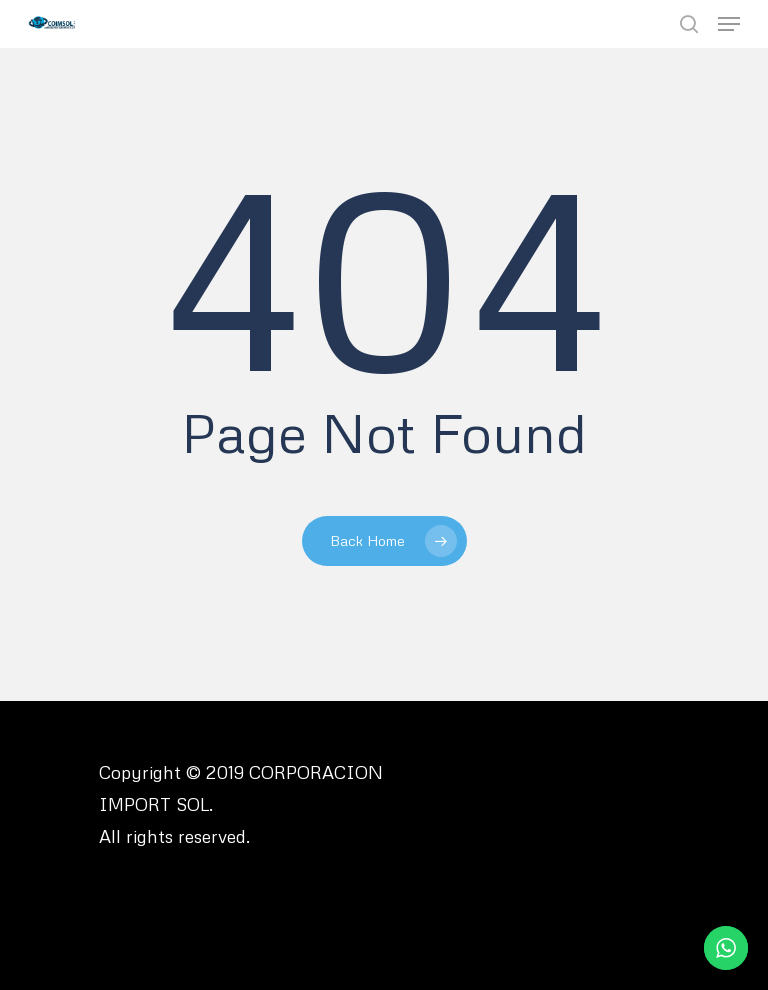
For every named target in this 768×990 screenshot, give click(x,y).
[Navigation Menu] (729, 24)
